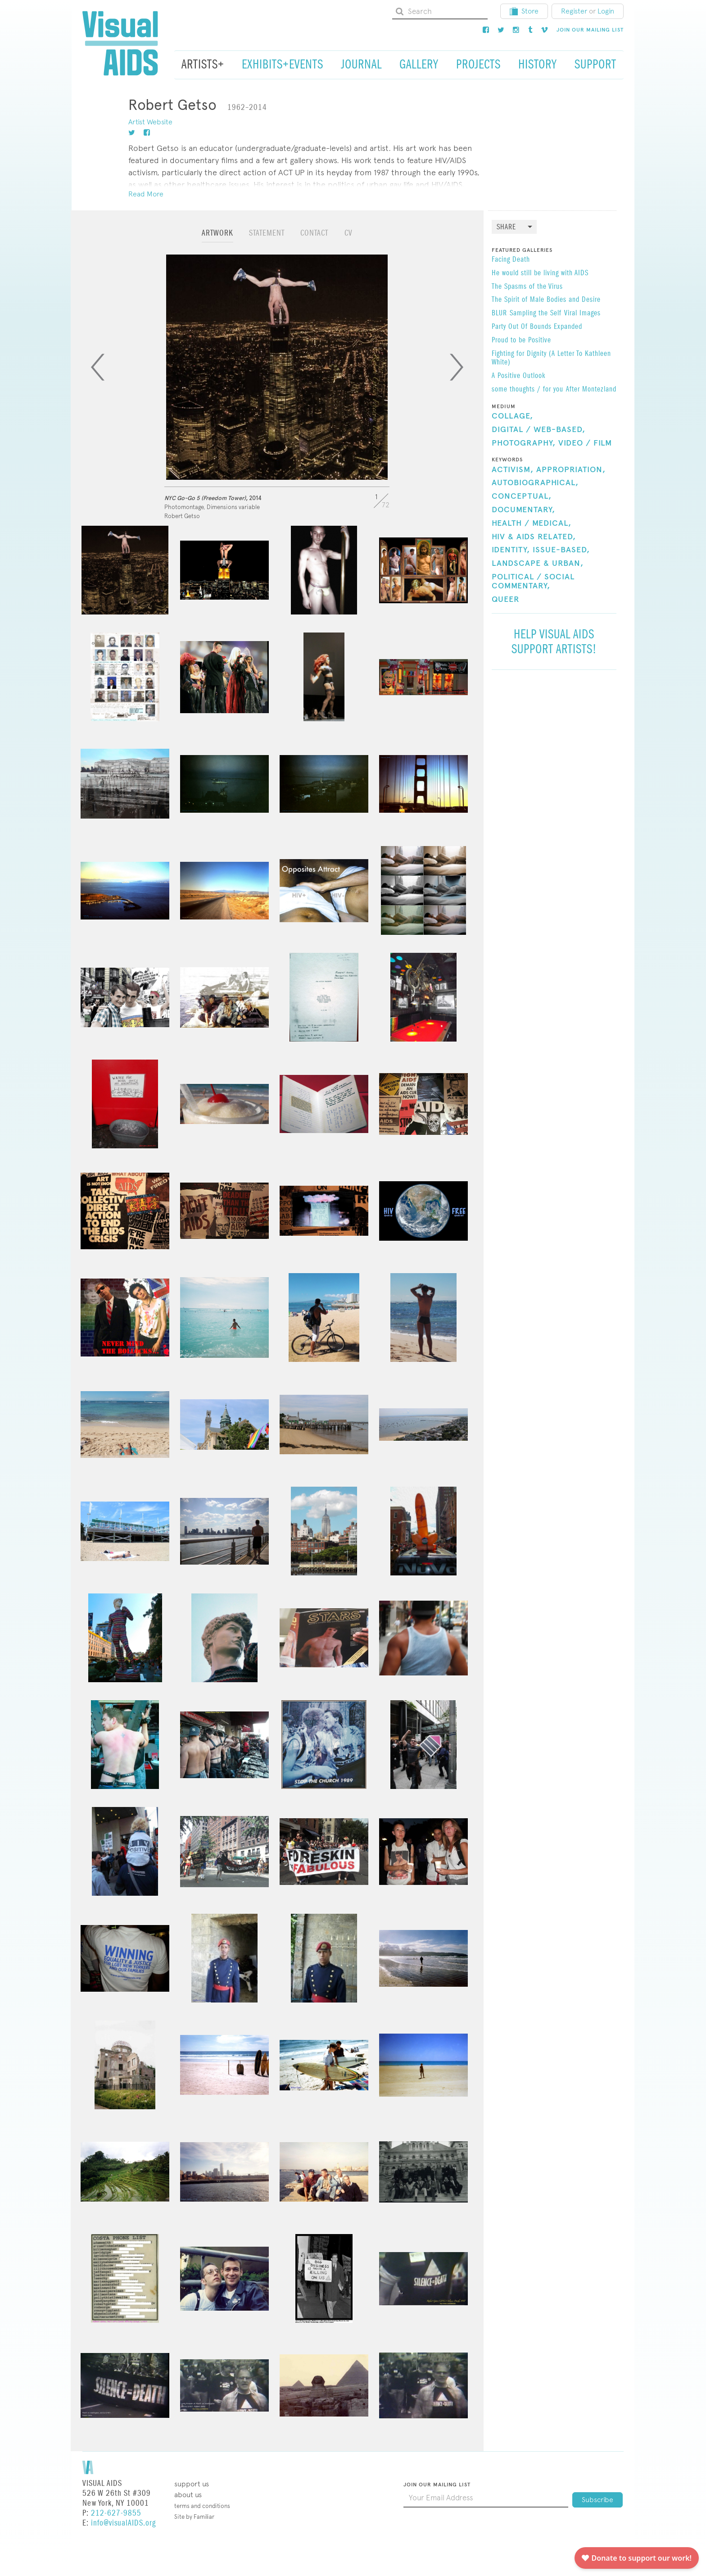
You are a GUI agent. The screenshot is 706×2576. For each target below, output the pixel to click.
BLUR (499, 313)
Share (506, 227)
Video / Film (585, 443)
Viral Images (582, 313)
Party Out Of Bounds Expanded (537, 327)
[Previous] (98, 367)
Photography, (524, 443)
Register (574, 11)
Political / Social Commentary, (533, 582)
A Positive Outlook (518, 376)
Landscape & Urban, (538, 563)
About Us (188, 2494)
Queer (506, 599)
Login (605, 11)
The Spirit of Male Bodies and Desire (546, 300)
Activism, (513, 469)
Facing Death (511, 259)
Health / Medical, (531, 523)
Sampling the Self (535, 313)
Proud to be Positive (521, 340)
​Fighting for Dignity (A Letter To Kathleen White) (551, 359)
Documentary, (523, 509)
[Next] (457, 367)
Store (524, 11)
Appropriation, (571, 469)
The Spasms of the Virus (527, 286)
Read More (145, 194)
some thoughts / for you (527, 389)
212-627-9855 (116, 2513)
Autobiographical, (535, 482)
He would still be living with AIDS (540, 273)
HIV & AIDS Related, (534, 537)
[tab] (217, 237)
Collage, (512, 416)
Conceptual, (522, 496)
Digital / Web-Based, (538, 429)
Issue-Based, (561, 550)
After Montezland (591, 389)
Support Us (191, 2484)
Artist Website (150, 122)
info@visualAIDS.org (123, 2523)
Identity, (511, 550)
